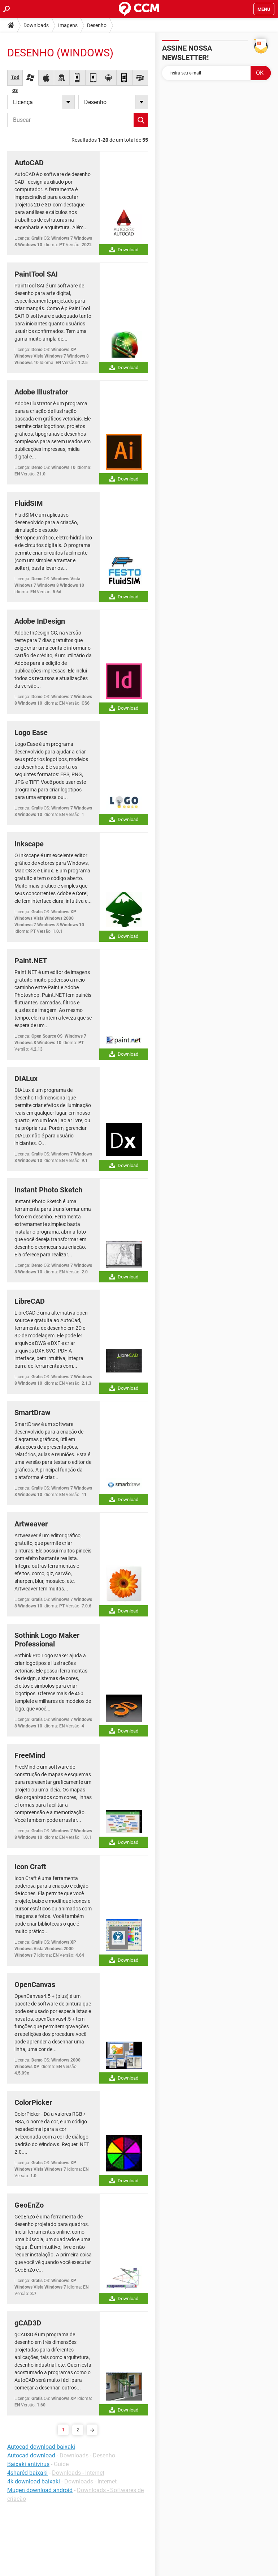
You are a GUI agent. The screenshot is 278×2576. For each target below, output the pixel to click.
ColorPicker (33, 2102)
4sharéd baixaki (27, 2472)
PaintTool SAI (36, 274)
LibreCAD (29, 1301)
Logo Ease (31, 732)
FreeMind (29, 1755)
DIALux (26, 1078)
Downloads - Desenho (87, 2455)
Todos (15, 80)
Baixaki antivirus (28, 2464)
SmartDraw (32, 1412)
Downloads (36, 25)
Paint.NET (30, 960)
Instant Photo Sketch (48, 1190)
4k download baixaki (33, 2481)
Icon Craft (30, 1866)
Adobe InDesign (39, 621)
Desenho (97, 25)
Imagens (68, 25)
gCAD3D (27, 2323)
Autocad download (31, 2455)
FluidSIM (28, 503)
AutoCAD (29, 162)
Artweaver (31, 1524)
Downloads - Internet (78, 2472)
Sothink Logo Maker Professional (46, 1639)
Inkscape (29, 844)
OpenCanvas (34, 1984)
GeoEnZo (29, 2205)
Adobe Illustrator (41, 392)
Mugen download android (40, 2490)
